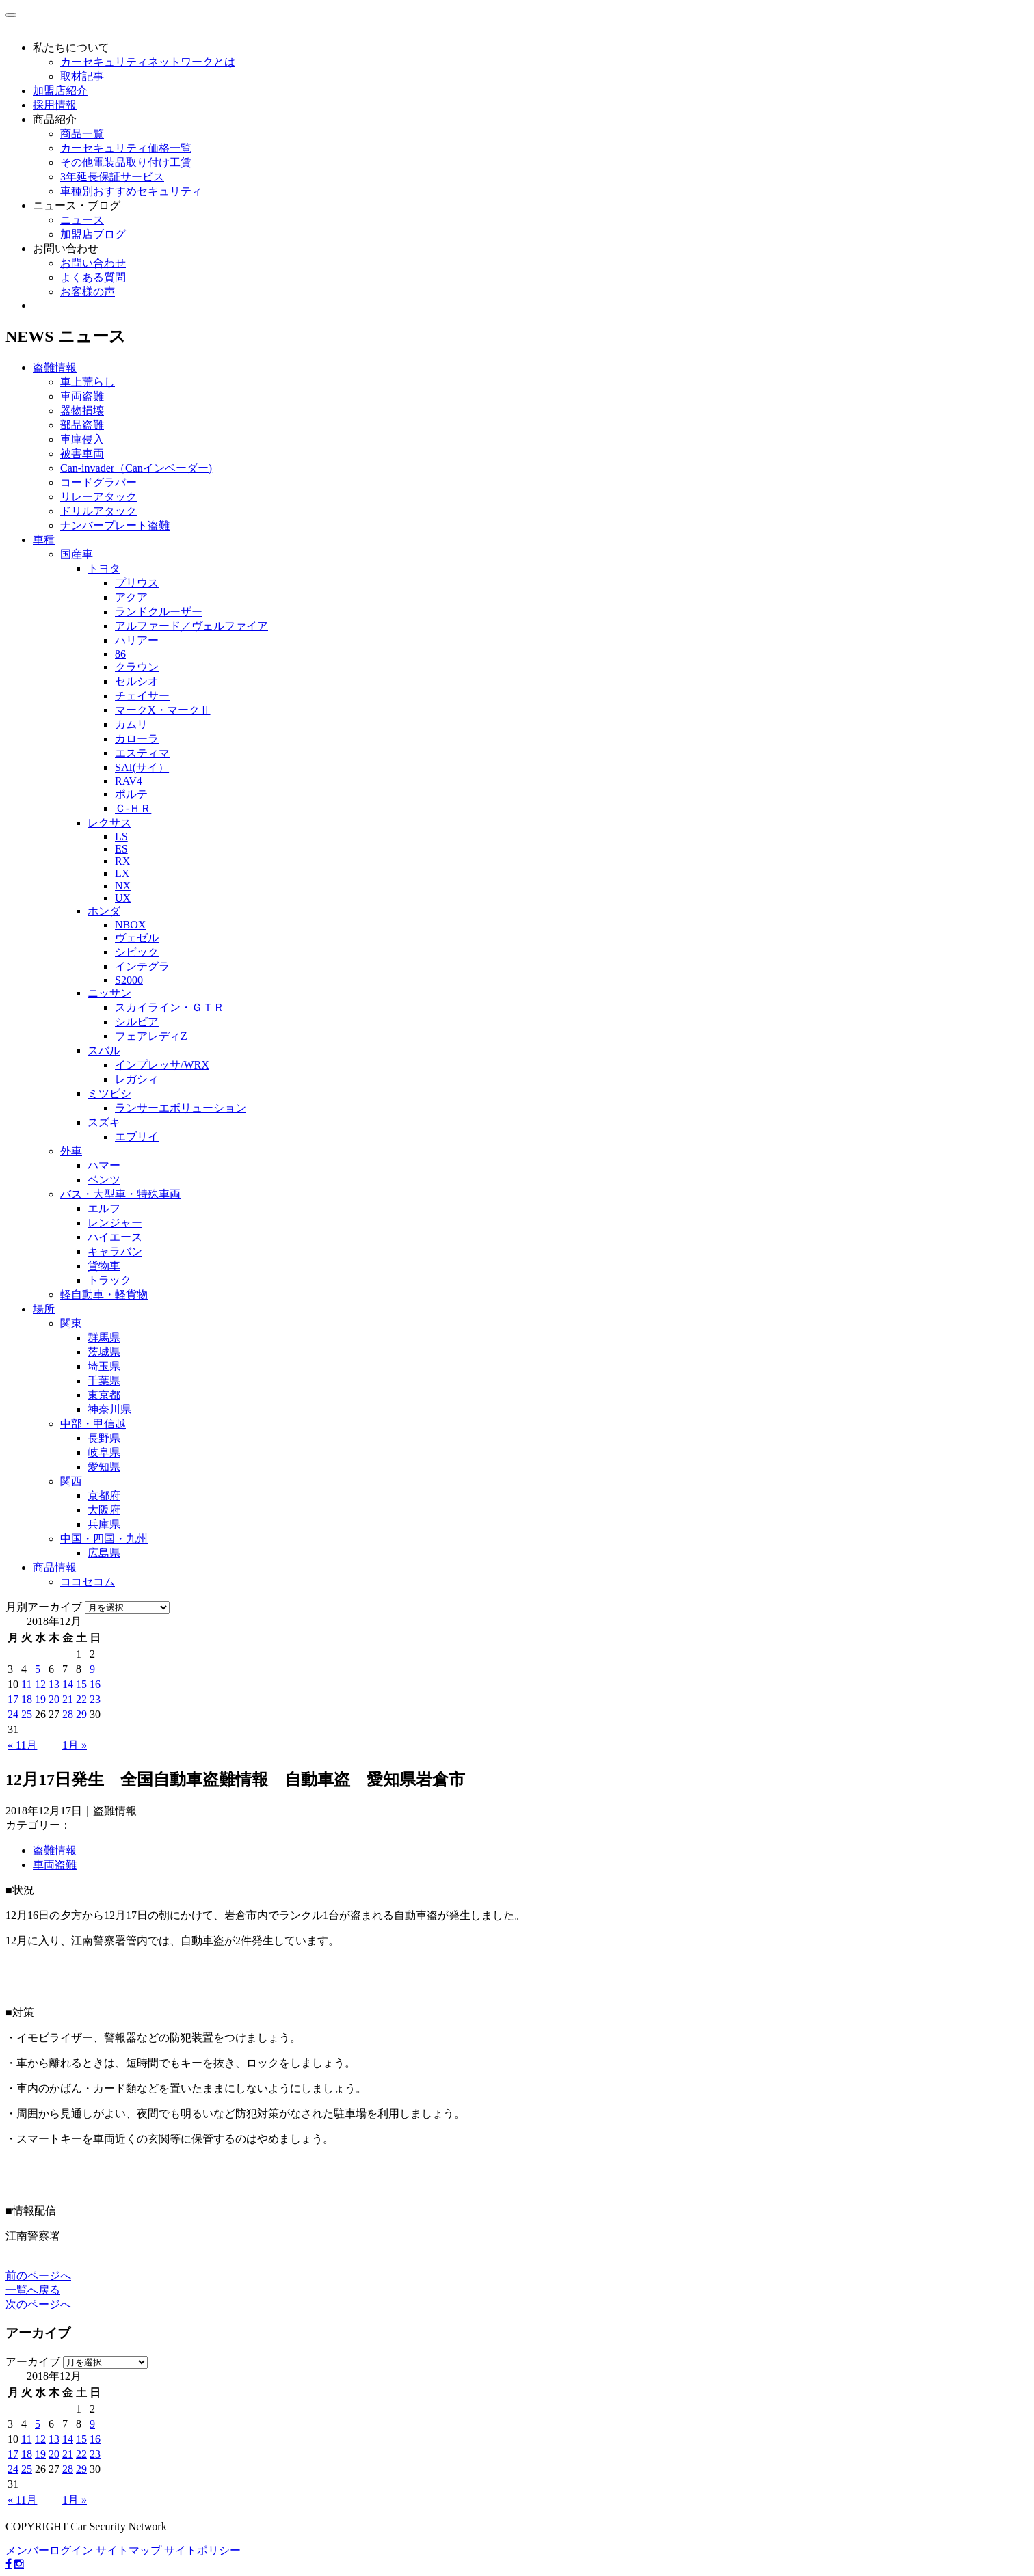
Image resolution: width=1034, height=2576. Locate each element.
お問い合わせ (65, 248)
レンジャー (115, 1223)
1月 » (74, 1745)
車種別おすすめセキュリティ (131, 191)
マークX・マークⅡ (163, 710)
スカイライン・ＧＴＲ (169, 1007)
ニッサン (109, 993)
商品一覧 (82, 133)
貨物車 (104, 1266)
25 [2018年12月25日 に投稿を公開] (26, 1714)
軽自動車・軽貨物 (104, 1294)
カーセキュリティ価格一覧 (125, 148)
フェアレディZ (151, 1036)
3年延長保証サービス (112, 177)
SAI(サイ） (142, 767)
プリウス (137, 583)
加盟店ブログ (93, 234)
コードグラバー (98, 482)
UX (123, 898)
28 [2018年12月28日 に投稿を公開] (67, 1714)
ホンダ (104, 911)
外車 (71, 1151)
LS (121, 836)
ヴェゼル (137, 937)
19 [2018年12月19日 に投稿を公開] (40, 1699)
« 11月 (22, 1745)
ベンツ (104, 1179)
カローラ (137, 738)
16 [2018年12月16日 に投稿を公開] (95, 1684)
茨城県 (104, 1352)
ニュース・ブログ (76, 205)
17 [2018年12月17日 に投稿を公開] (13, 1699)
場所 (44, 1309)
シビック (137, 952)
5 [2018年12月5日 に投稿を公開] (37, 1669)
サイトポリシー (202, 2550)
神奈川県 (109, 1409)
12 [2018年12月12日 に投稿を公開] (40, 1684)
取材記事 (82, 76)
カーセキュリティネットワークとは (147, 62)
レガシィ (137, 1079)
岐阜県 (104, 1452)
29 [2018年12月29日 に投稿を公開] (81, 1714)
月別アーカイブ (43, 1607)
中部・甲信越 (93, 1424)
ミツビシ (109, 1093)
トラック (109, 1280)
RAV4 (128, 781)
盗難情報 (55, 367)
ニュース (82, 220)
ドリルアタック (98, 511)
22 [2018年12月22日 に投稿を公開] (81, 1699)
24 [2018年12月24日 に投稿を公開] (13, 1714)
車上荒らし (87, 382)
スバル (104, 1050)
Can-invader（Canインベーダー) (136, 468)
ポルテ (131, 794)
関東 (71, 1323)
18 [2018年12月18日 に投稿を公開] (26, 1699)
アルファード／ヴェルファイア (191, 626)
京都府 (104, 1495)
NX (123, 885)
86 (120, 654)
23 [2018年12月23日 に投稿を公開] (95, 1699)
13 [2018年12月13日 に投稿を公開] (54, 1684)
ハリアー (137, 640)
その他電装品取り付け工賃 (125, 162)
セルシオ (137, 681)
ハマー (104, 1165)
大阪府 (104, 1510)
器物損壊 (82, 410)
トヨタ (104, 568)
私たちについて (71, 47)
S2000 (129, 980)
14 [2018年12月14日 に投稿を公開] (67, 1684)
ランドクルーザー (158, 611)
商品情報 (55, 1567)
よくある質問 (93, 277)
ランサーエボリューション (180, 1108)
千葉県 (104, 1380)
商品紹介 (55, 119)
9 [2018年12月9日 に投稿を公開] (92, 1669)
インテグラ (142, 966)
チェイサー (142, 695)
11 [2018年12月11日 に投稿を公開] (26, 1684)
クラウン (137, 667)
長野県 (104, 1438)
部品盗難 (82, 425)
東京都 (104, 1395)
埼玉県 (104, 1366)
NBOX (130, 924)
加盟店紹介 (60, 90)
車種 (44, 540)
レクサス (109, 823)
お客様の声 (87, 291)
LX (122, 873)
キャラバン (115, 1251)
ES (121, 849)
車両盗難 (82, 396)
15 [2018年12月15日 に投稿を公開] (81, 1684)
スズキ (104, 1122)
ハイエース (115, 1237)
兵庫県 (104, 1524)
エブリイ (137, 1136)
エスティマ (142, 753)
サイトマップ (128, 2550)
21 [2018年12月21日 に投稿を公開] (67, 1699)
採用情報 (55, 105)
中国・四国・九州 (104, 1538)
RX (122, 861)
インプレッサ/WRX (162, 1065)
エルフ (104, 1208)
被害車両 (82, 453)
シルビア (137, 1022)
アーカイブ (32, 2361)
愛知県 (104, 1467)
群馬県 (104, 1337)
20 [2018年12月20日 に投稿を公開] (54, 1699)
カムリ (131, 724)
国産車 (76, 554)
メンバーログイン (49, 2550)
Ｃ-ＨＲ (133, 808)
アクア (131, 597)
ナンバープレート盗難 (115, 525)
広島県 (104, 1553)
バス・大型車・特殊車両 (120, 1194)
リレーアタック (98, 496)
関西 (71, 1481)
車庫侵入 (82, 439)
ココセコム (87, 1581)
